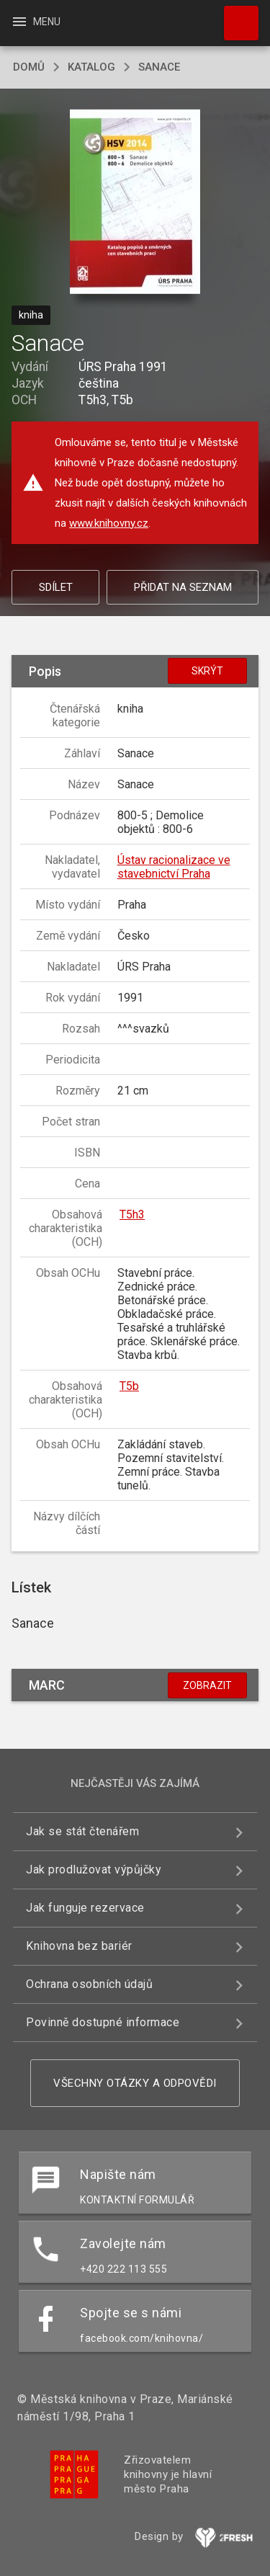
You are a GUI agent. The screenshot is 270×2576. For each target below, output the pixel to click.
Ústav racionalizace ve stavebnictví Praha (173, 867)
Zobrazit (207, 1685)
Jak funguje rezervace (85, 1908)
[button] (135, 203)
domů (29, 67)
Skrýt (207, 671)
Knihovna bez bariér (79, 1946)
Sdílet (56, 587)
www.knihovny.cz (108, 523)
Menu (35, 21)
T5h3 (132, 1214)
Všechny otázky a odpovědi (135, 2083)
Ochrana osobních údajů (89, 1984)
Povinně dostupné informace (102, 2022)
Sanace (159, 67)
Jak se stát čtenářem (82, 1831)
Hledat (234, 15)
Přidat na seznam (183, 587)
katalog (91, 67)
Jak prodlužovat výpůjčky (93, 1869)
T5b (129, 1386)
